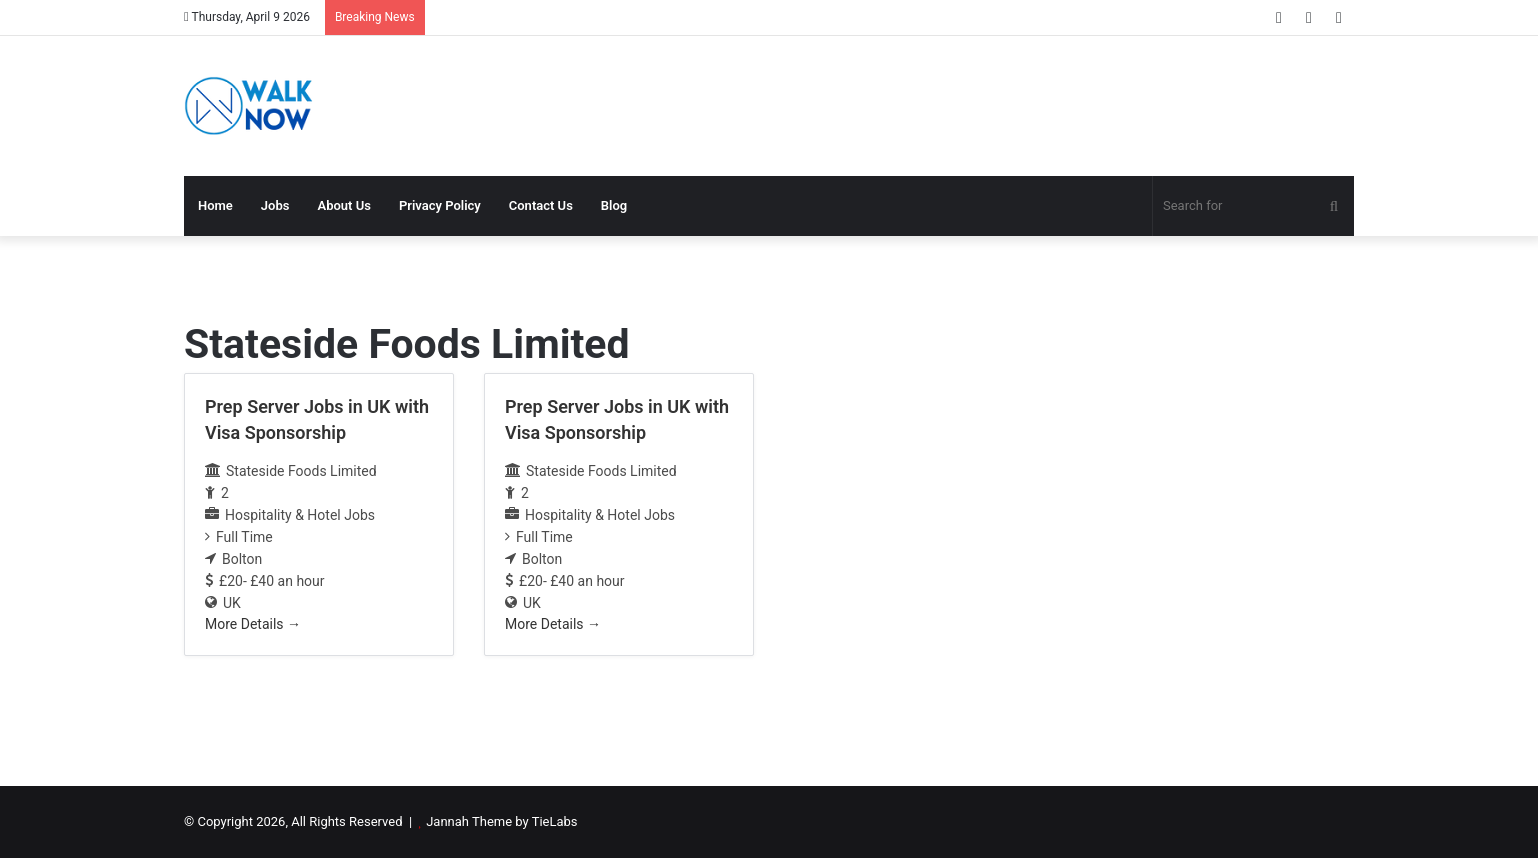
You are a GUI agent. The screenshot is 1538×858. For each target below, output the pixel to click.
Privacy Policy (440, 205)
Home (215, 205)
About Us (343, 205)
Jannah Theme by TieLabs (501, 821)
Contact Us (541, 205)
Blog (614, 205)
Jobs (275, 205)
